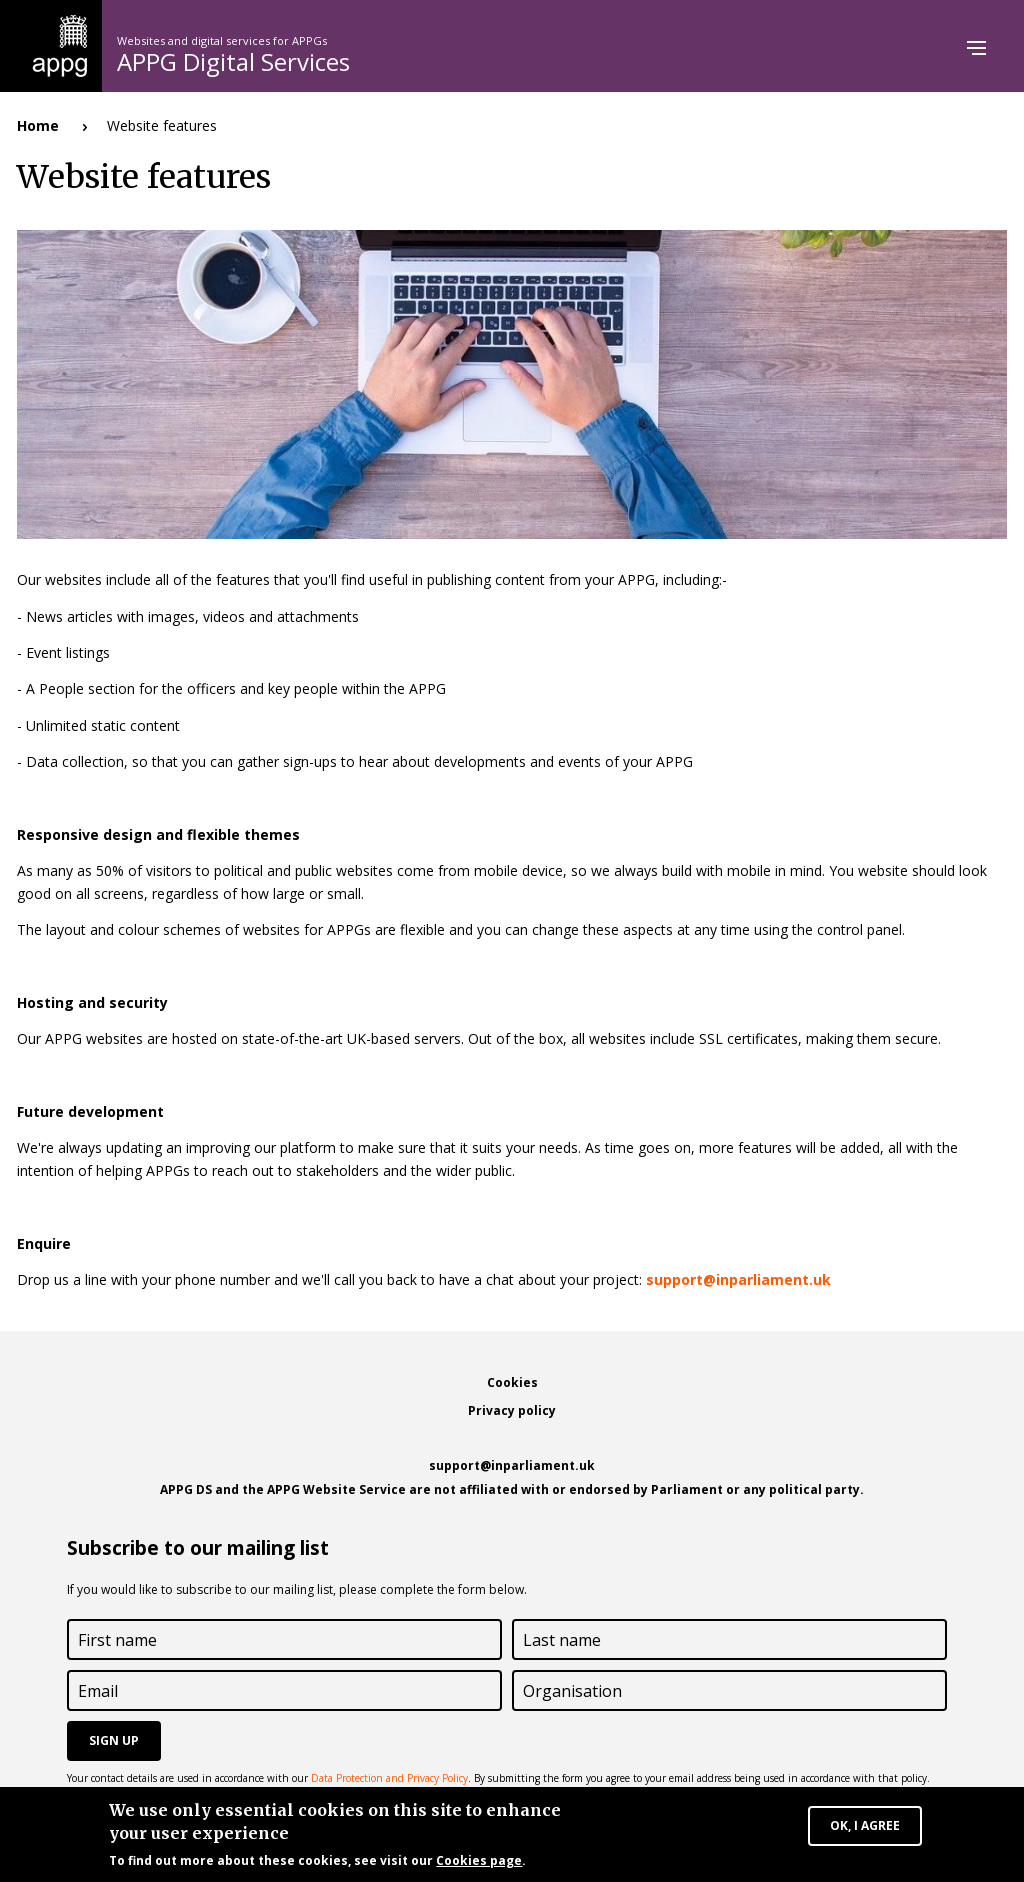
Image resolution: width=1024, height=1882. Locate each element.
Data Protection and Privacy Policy (389, 1778)
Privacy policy (512, 1410)
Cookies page (479, 1863)
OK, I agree (865, 1828)
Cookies (512, 1382)
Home (38, 125)
